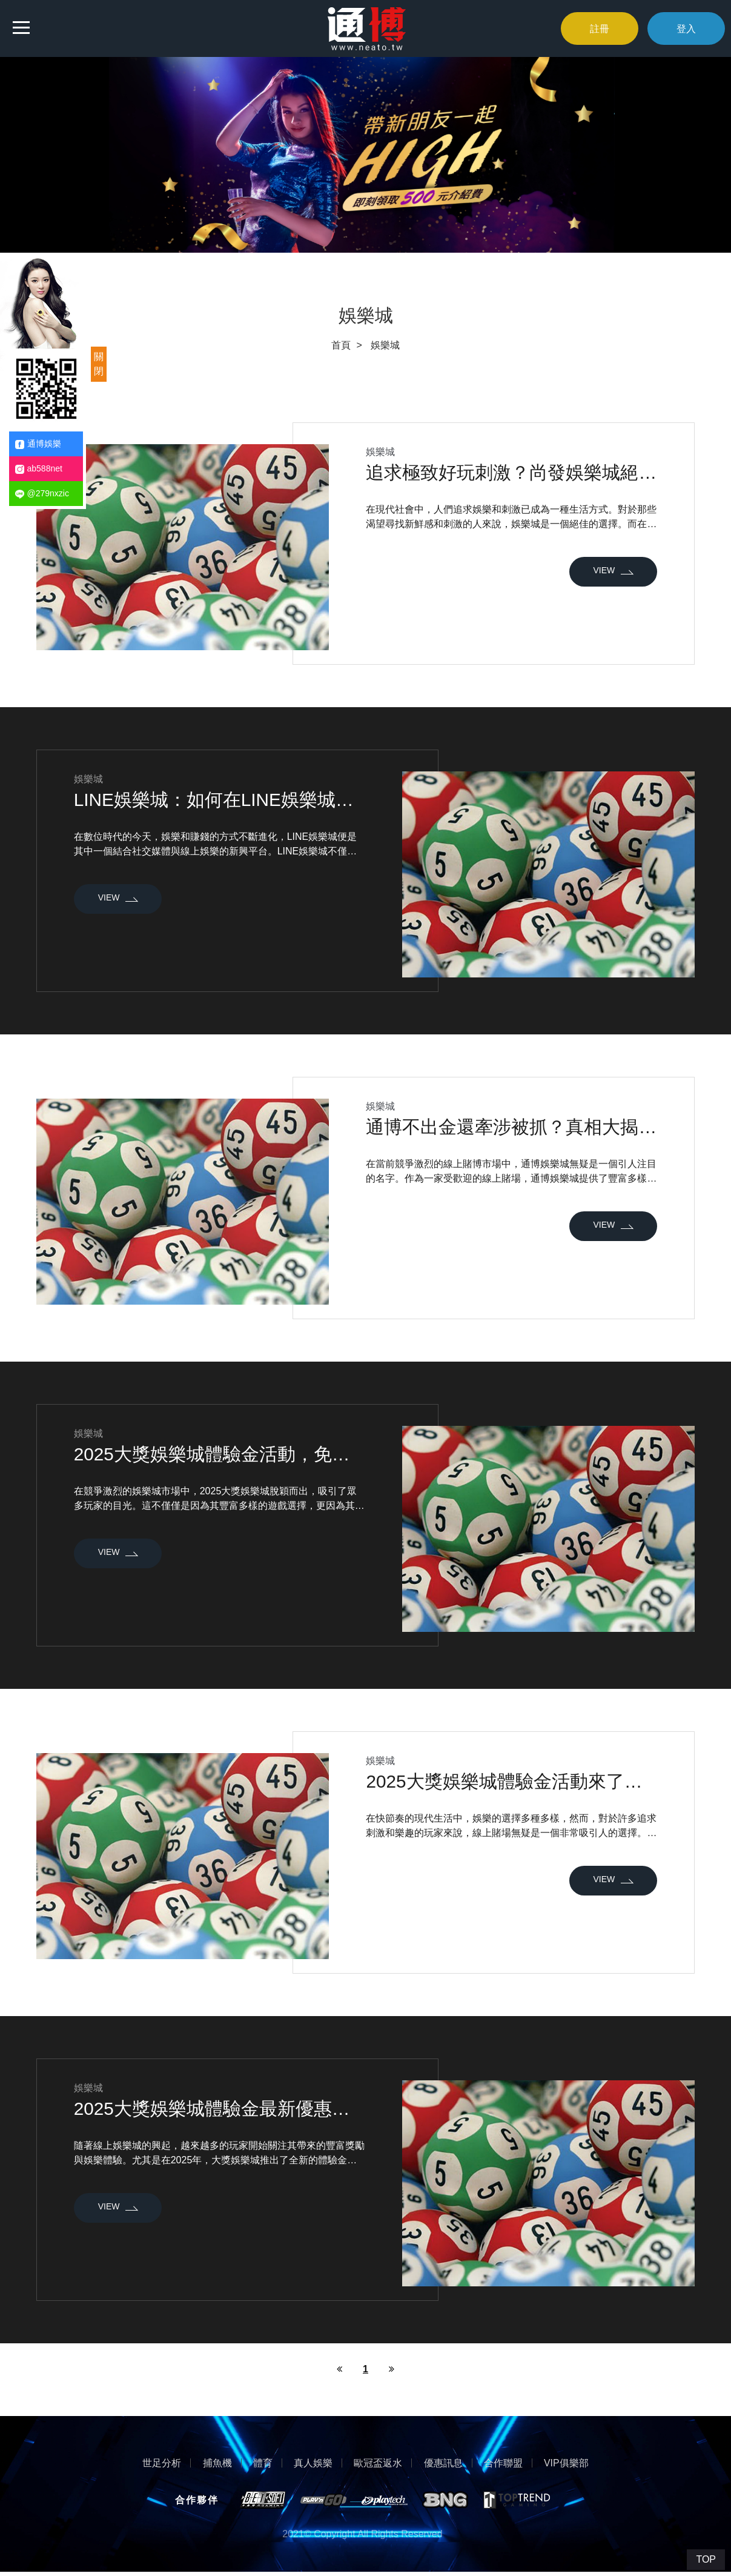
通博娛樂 (38, 444)
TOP (706, 2559)
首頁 (341, 345)
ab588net (38, 469)
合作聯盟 (503, 2466)
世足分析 (161, 2466)
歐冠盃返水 (378, 2466)
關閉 (99, 363)
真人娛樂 (313, 2466)
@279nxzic (42, 493)
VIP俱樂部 (566, 2466)
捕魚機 (216, 2466)
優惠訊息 (443, 2466)
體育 (262, 2466)
